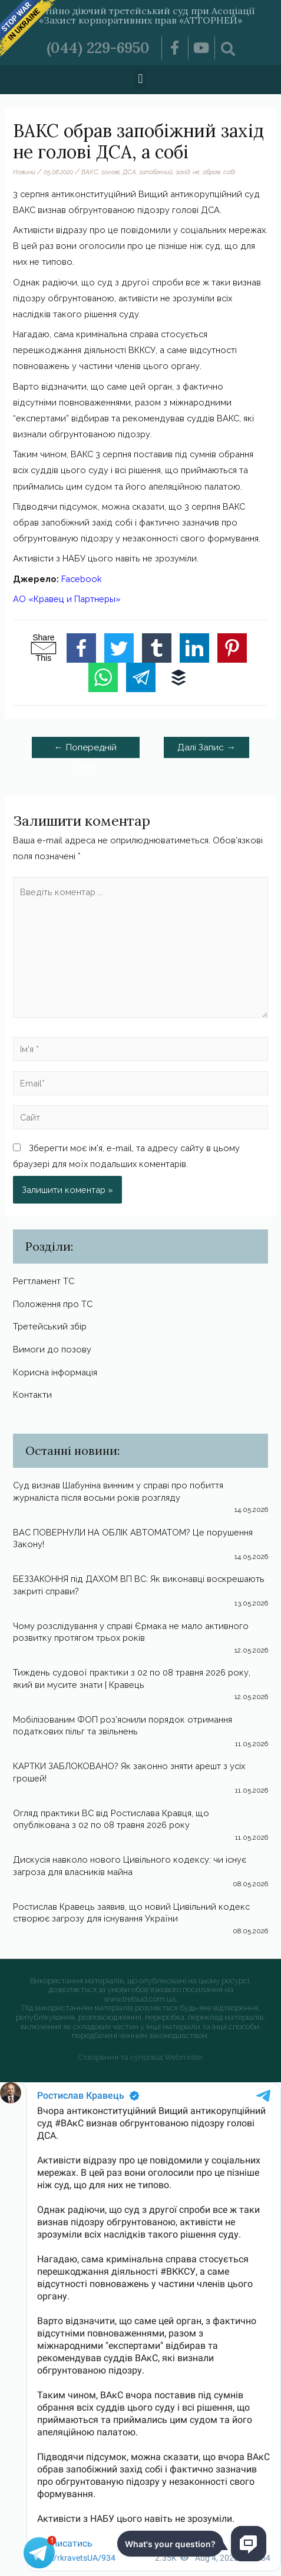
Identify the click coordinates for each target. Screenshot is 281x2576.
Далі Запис (206, 747)
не (196, 171)
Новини (24, 171)
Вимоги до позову (52, 1349)
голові (110, 171)
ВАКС (89, 171)
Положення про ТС (52, 1304)
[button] (140, 78)
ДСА (129, 171)
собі (229, 171)
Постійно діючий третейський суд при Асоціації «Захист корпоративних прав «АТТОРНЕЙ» (141, 15)
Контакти (32, 1395)
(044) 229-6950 (98, 47)
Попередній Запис (85, 750)
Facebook (81, 579)
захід (183, 171)
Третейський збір (50, 1326)
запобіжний (156, 171)
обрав (211, 171)
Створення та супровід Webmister (140, 2057)
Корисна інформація (55, 1372)
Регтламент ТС (43, 1281)
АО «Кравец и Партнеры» (67, 599)
